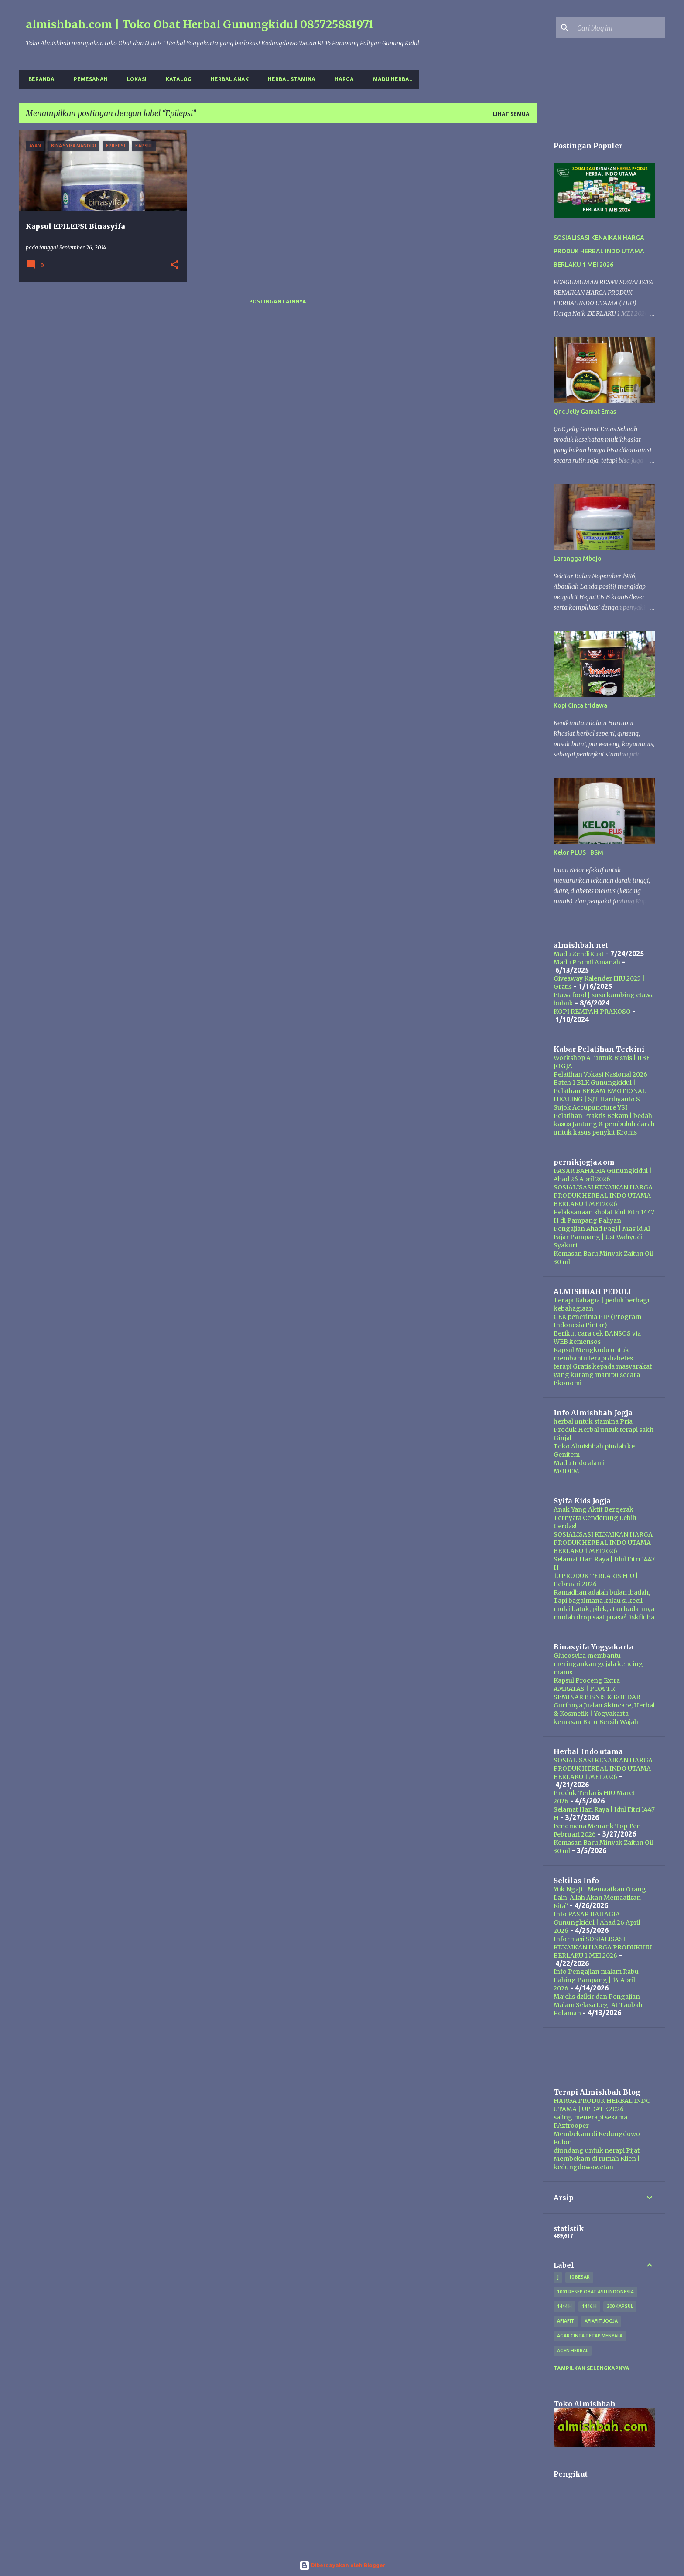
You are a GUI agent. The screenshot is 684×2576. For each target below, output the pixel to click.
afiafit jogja (601, 2321)
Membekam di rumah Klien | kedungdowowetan (597, 2163)
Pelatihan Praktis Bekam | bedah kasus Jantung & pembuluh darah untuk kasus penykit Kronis (604, 1124)
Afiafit (566, 2321)
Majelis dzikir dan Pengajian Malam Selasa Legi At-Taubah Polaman (598, 2005)
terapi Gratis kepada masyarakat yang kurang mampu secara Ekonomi (603, 1375)
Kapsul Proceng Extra (587, 1680)
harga (341, 79)
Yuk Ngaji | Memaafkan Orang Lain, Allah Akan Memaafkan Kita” (600, 1897)
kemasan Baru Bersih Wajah (596, 1722)
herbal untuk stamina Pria (593, 1421)
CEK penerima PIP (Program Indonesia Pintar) (597, 1321)
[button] (174, 265)
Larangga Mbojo (578, 558)
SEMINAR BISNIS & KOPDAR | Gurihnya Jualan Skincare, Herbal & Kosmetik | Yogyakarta (604, 1705)
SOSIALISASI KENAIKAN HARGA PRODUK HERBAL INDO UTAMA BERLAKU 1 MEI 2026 (599, 251)
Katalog (176, 79)
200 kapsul (620, 2306)
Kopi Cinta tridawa (580, 705)
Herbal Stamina (289, 79)
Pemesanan (88, 79)
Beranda (39, 79)
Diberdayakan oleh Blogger (342, 2565)
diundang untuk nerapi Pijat (597, 2150)
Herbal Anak (227, 79)
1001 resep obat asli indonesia (595, 2291)
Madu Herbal (390, 79)
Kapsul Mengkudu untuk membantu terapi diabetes (593, 1354)
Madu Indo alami (579, 1463)
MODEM (566, 1471)
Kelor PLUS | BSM (578, 852)
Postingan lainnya (277, 301)
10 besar (579, 2277)
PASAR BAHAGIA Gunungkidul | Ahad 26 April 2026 (603, 1175)
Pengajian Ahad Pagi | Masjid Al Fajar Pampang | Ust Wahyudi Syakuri (602, 1237)
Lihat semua (511, 114)
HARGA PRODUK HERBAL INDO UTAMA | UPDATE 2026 (602, 2105)
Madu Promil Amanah (587, 962)
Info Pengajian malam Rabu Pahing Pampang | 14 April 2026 (596, 1980)
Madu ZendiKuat (579, 954)
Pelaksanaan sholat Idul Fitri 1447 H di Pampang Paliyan (604, 1216)
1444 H (564, 2306)
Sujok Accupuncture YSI (590, 1107)
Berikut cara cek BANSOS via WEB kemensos (597, 1337)
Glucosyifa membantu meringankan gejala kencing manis (598, 1664)
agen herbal (572, 2350)
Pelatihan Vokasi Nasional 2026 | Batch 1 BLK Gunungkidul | (602, 1078)
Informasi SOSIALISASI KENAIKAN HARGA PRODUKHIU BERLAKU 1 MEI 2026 (603, 1947)
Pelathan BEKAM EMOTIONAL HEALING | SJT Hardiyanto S (600, 1095)
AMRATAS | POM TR (584, 1689)
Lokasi (134, 79)
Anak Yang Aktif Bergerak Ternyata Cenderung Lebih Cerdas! (595, 1518)
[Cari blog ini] (619, 27)
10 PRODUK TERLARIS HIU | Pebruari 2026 (596, 1580)
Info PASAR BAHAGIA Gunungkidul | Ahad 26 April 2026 (597, 1922)
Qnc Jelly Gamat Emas (585, 411)
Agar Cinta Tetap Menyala (589, 2335)
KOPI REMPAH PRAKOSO (592, 1011)
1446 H (589, 2306)
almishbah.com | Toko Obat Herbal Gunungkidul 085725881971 (200, 24)
